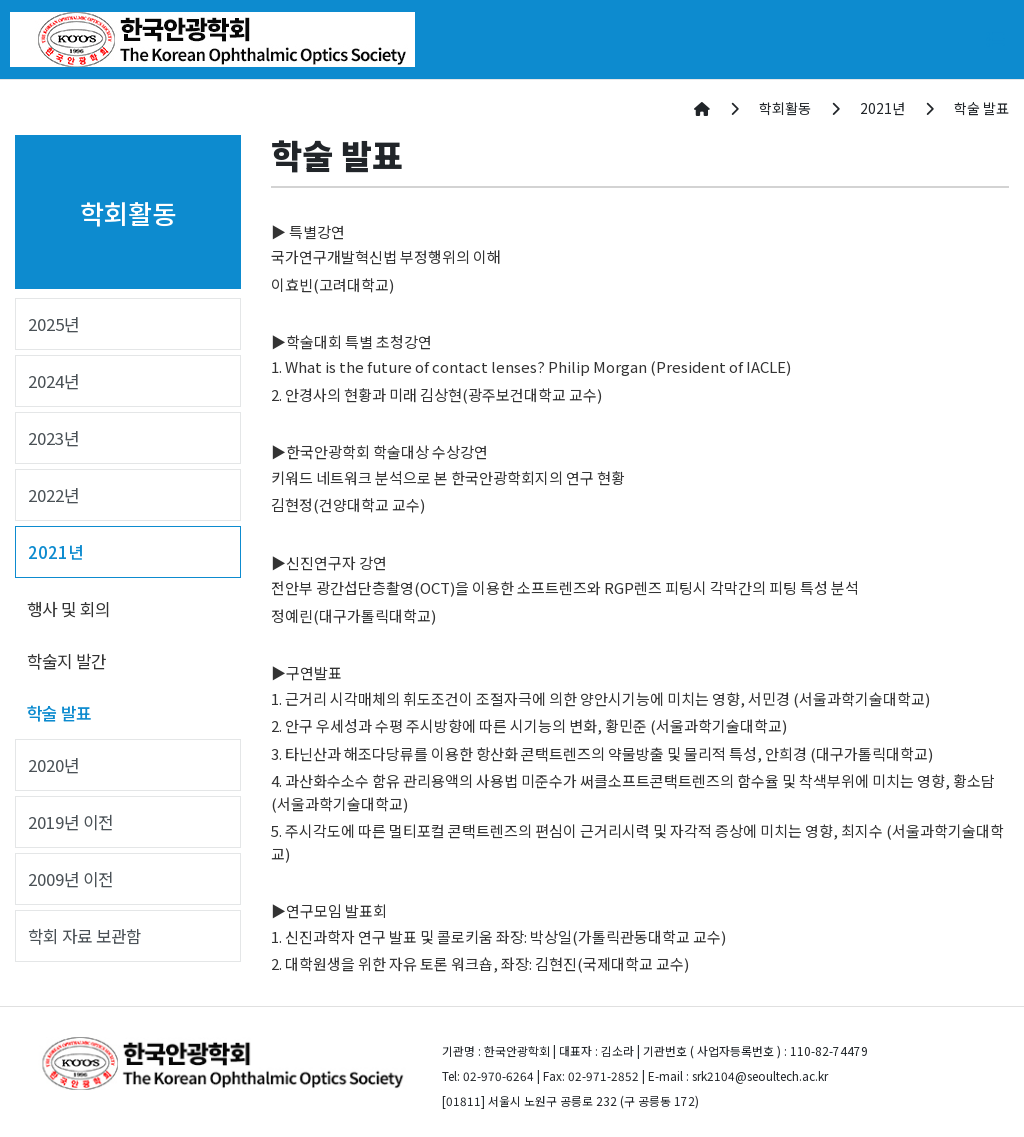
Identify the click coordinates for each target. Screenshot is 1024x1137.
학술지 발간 (66, 661)
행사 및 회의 (68, 609)
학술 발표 (59, 713)
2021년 (55, 552)
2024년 (53, 381)
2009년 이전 (70, 879)
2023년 (53, 438)
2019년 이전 (70, 822)
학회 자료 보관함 (84, 936)
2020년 (53, 765)
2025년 (53, 324)
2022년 (53, 495)
